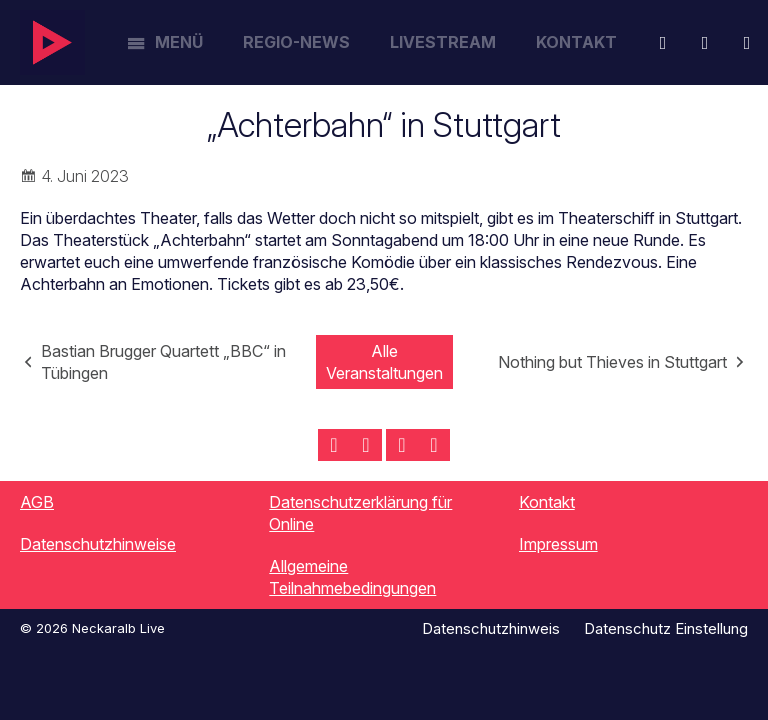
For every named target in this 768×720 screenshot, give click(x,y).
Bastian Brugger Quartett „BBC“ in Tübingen (163, 362)
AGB (37, 502)
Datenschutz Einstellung (666, 628)
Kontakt (576, 42)
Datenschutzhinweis (491, 628)
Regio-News (296, 42)
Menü (179, 42)
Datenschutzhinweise (98, 544)
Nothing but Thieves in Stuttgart (612, 362)
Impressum (558, 544)
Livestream (443, 42)
